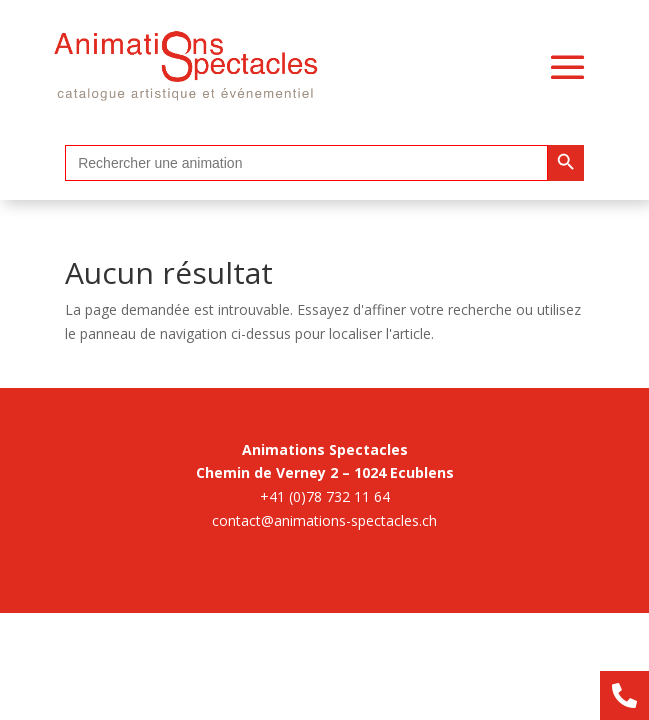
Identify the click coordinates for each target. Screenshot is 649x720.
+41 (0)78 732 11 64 (325, 496)
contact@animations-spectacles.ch (324, 520)
